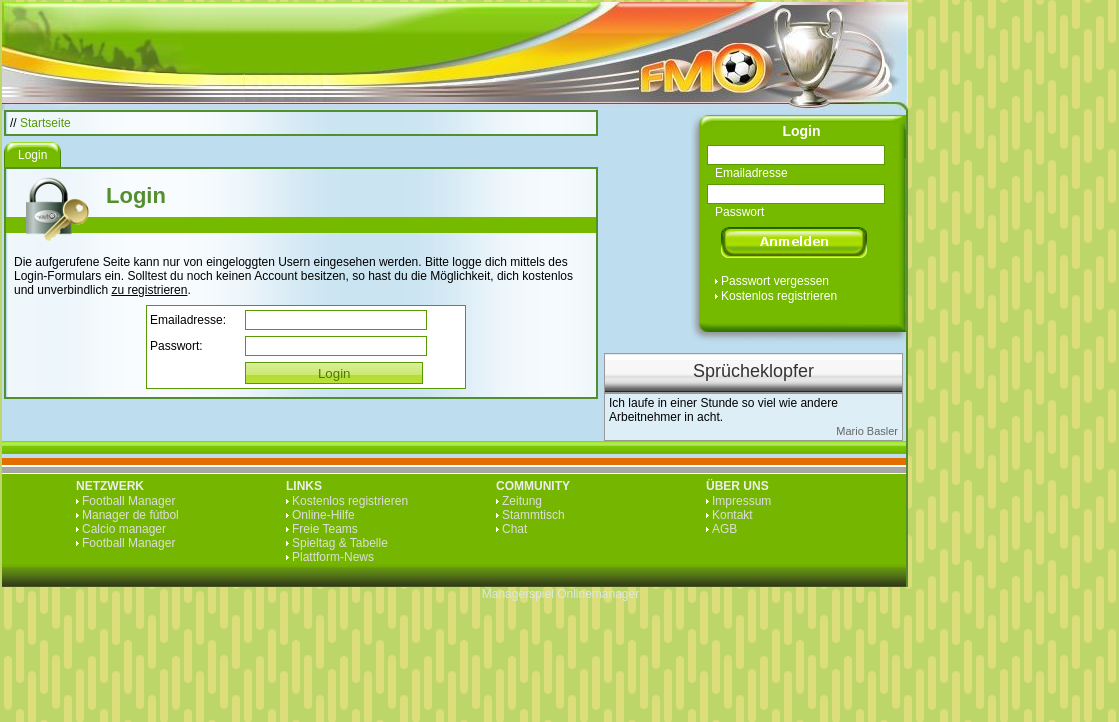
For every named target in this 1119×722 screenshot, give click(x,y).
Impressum (741, 501)
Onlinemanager (598, 594)
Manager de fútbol (130, 515)
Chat (514, 529)
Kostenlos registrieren (779, 296)
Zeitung (522, 501)
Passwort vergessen (775, 281)
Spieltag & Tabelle (340, 543)
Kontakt (732, 515)
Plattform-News (333, 557)
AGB (724, 529)
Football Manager (128, 501)
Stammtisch (533, 515)
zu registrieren (149, 290)
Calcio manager (124, 529)
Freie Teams (325, 529)
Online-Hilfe (323, 515)
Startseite (45, 123)
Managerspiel (518, 594)
